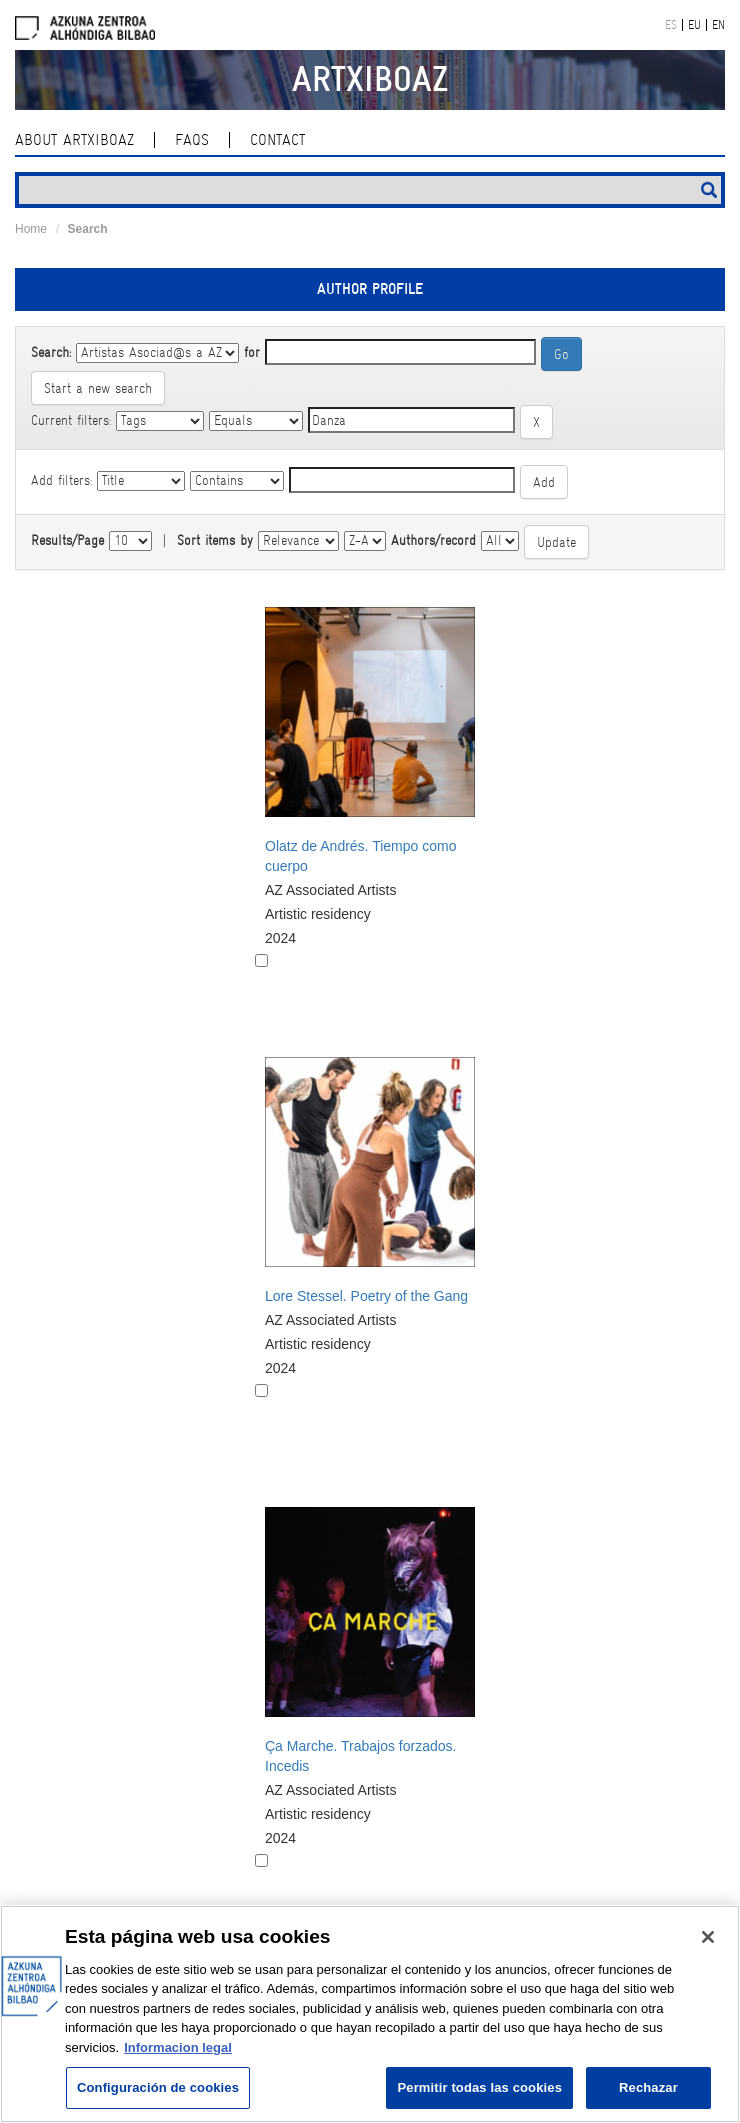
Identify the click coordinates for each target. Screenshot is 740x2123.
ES (671, 25)
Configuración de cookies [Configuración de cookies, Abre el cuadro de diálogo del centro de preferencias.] (158, 2087)
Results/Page (67, 540)
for (252, 352)
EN (718, 25)
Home (31, 229)
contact (277, 140)
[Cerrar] (708, 1937)
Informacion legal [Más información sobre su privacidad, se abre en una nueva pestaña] (178, 2047)
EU (694, 25)
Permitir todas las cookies (479, 2087)
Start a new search (98, 388)
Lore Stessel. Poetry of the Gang (366, 1296)
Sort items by (215, 540)
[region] (370, 2014)
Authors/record (433, 540)
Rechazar (648, 2087)
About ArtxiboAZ (74, 140)
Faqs (192, 140)
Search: (51, 352)
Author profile (370, 289)
